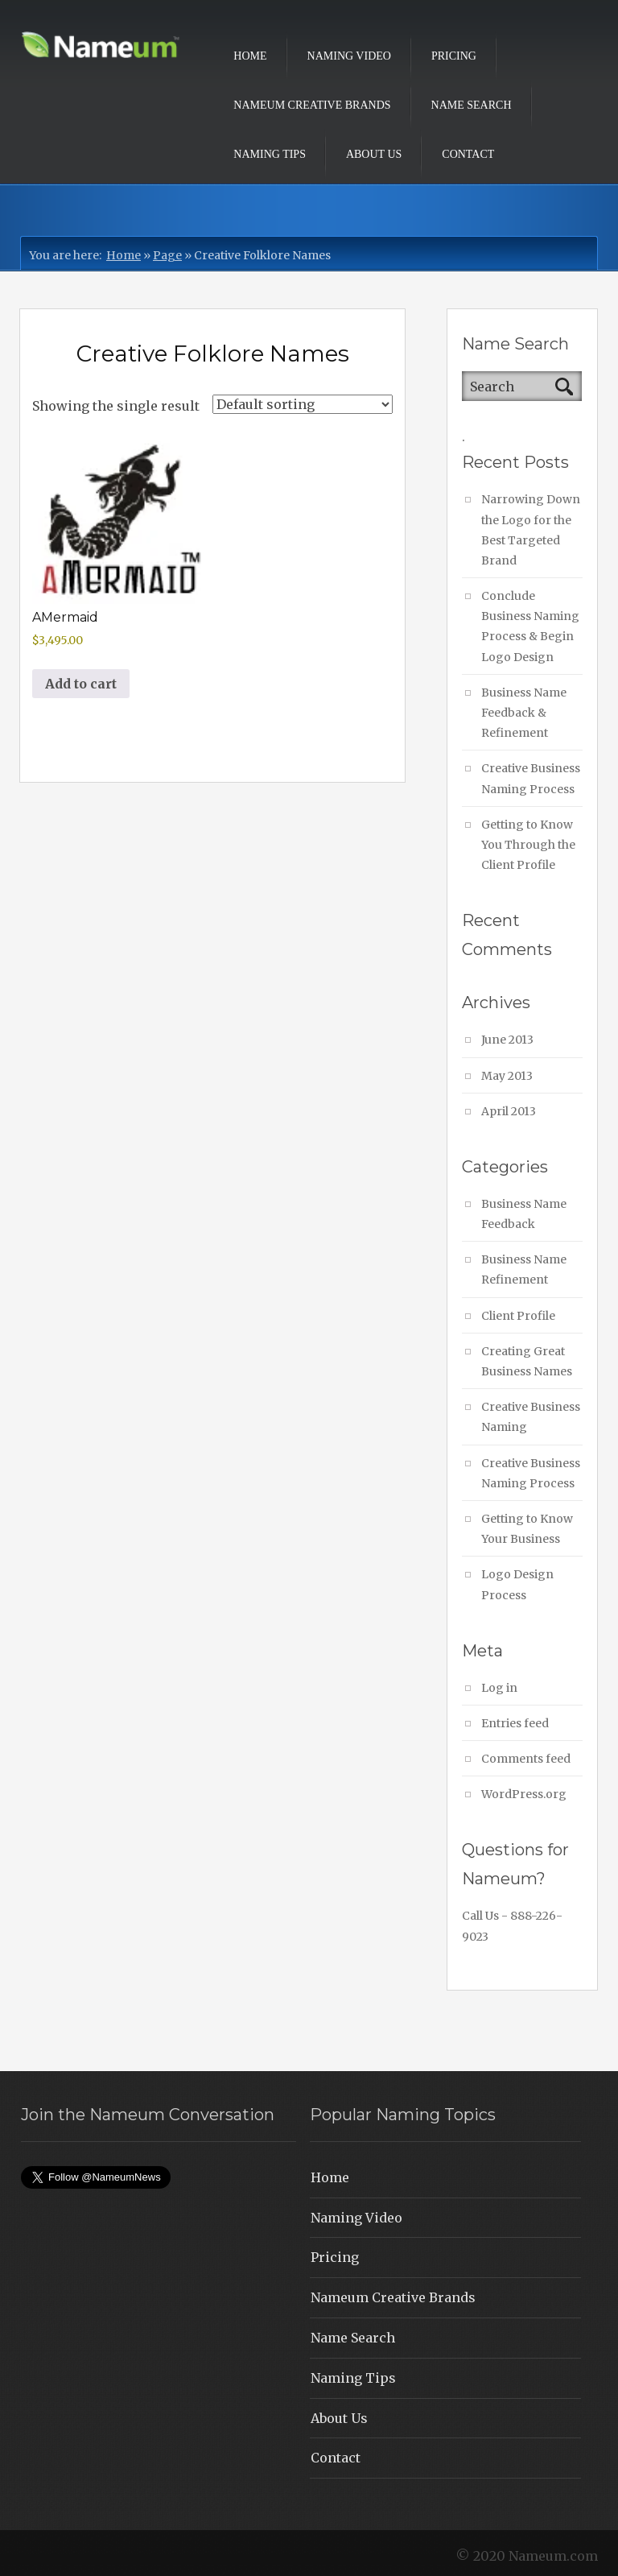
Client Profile (518, 1316)
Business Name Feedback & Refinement (523, 712)
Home (249, 56)
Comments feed (526, 1758)
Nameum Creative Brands (311, 105)
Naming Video (349, 56)
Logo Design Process (517, 1584)
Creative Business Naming (530, 1417)
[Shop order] (302, 404)
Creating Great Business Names (526, 1361)
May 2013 (507, 1076)
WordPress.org (523, 1794)
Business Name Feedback (523, 1214)
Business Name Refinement (523, 1269)
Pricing (453, 56)
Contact (468, 154)
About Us (374, 154)
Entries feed (515, 1723)
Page (167, 255)
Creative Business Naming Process (530, 778)
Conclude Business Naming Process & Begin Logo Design (530, 626)
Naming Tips (269, 154)
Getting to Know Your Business (527, 1528)
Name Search (471, 105)
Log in (499, 1688)
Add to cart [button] (81, 684)
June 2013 (507, 1039)
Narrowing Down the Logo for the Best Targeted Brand (530, 530)
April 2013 (508, 1111)
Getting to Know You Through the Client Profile (528, 844)
